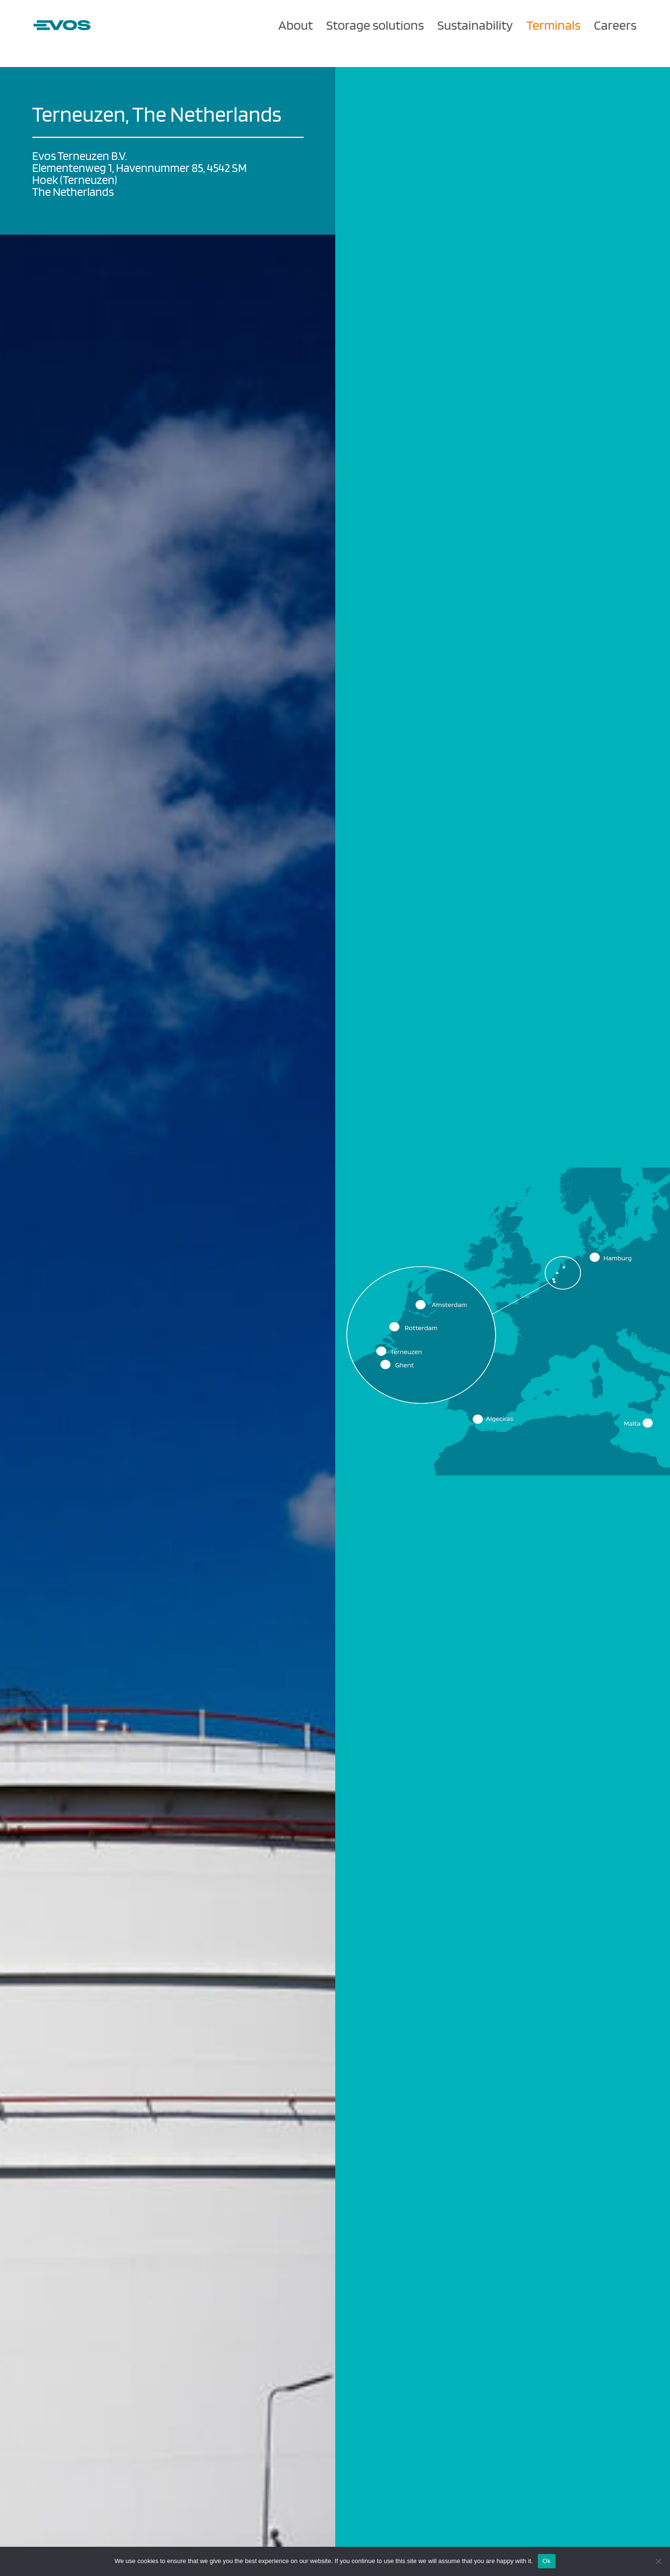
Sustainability (475, 25)
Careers (615, 25)
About (295, 25)
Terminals (553, 25)
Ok (547, 2561)
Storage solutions (375, 25)
